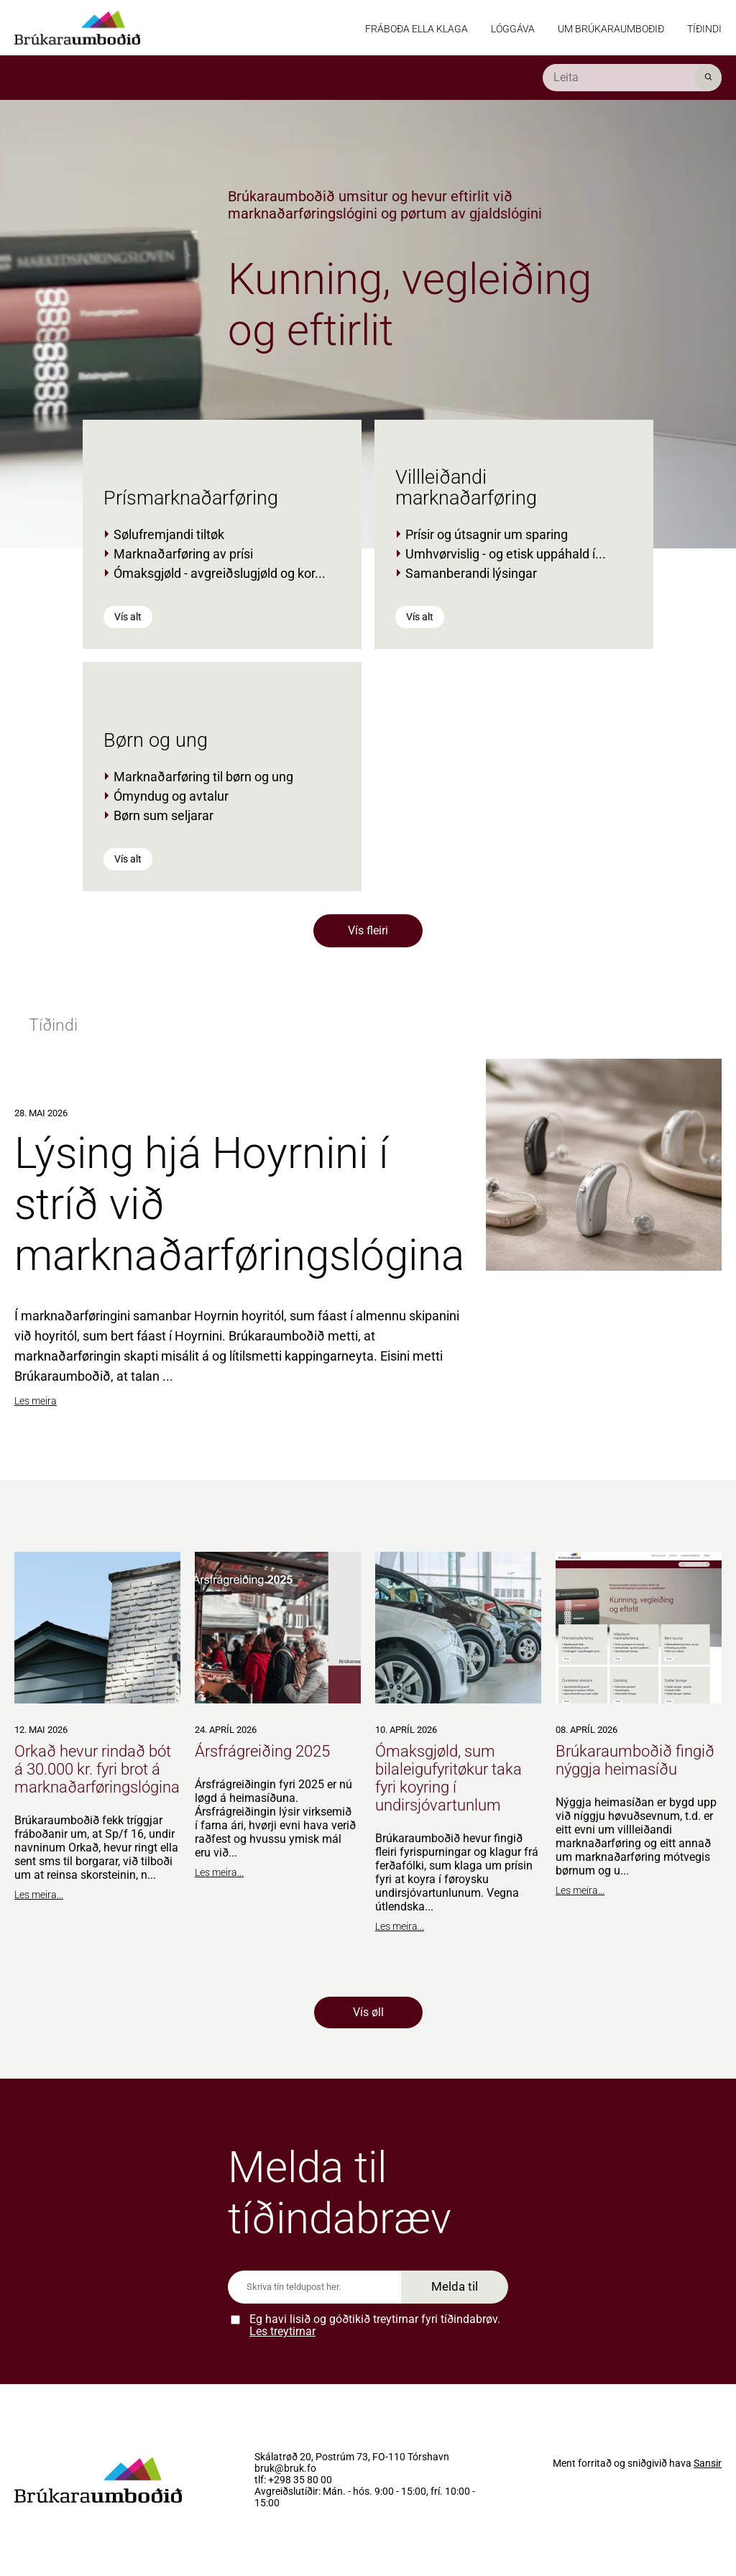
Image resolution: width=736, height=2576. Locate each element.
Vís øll (368, 2012)
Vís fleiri (368, 930)
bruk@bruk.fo (285, 2469)
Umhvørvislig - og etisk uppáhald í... (505, 553)
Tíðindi (704, 28)
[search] (632, 77)
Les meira (35, 1401)
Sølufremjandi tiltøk (169, 534)
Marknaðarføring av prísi (183, 553)
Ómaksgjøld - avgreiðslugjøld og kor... (220, 573)
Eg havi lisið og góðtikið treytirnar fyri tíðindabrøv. (374, 2325)
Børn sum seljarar (163, 815)
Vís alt (128, 616)
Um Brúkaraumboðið (611, 28)
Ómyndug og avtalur (171, 796)
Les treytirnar (282, 2331)
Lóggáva (513, 28)
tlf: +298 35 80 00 (293, 2480)
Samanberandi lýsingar (471, 573)
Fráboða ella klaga (416, 28)
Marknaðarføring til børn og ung (203, 776)
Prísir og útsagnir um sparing (486, 534)
